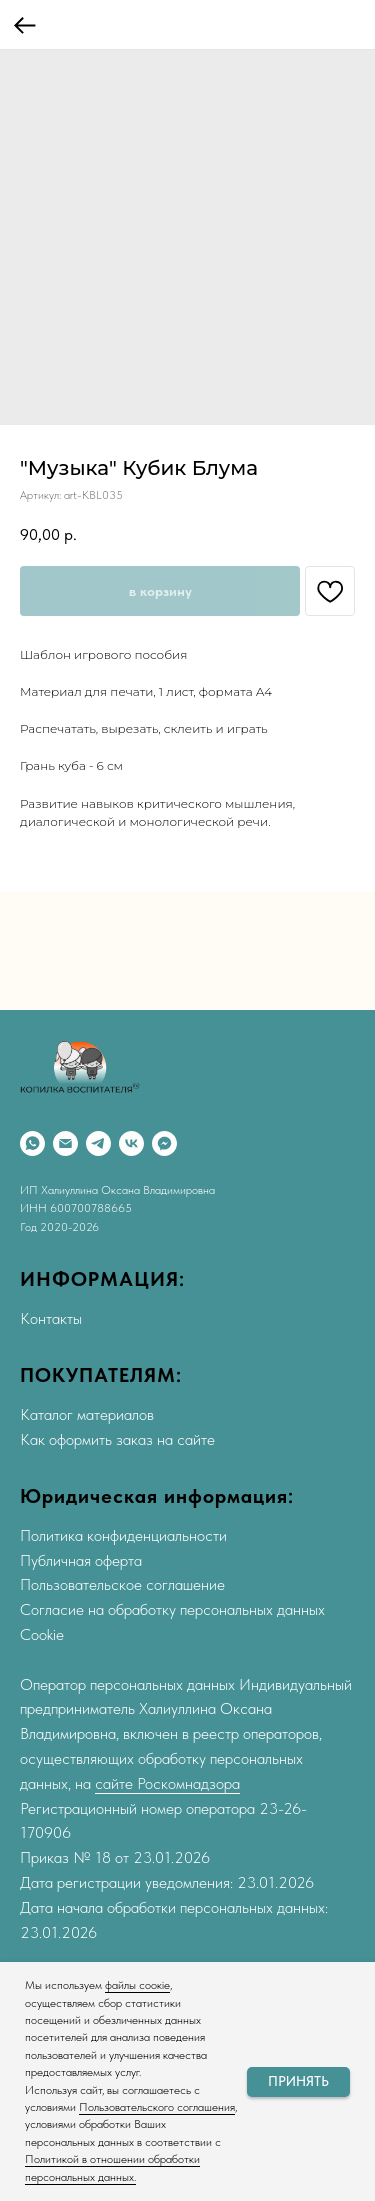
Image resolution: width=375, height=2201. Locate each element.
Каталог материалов (87, 1414)
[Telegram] (98, 1143)
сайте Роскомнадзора (167, 1783)
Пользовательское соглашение (122, 1584)
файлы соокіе (137, 1985)
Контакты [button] (51, 1318)
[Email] (65, 1143)
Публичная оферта (81, 1560)
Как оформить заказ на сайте (117, 1439)
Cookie (42, 1634)
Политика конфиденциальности (123, 1535)
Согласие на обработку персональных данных (172, 1609)
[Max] (164, 1143)
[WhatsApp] (32, 1143)
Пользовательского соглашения (157, 2107)
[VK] (131, 1143)
